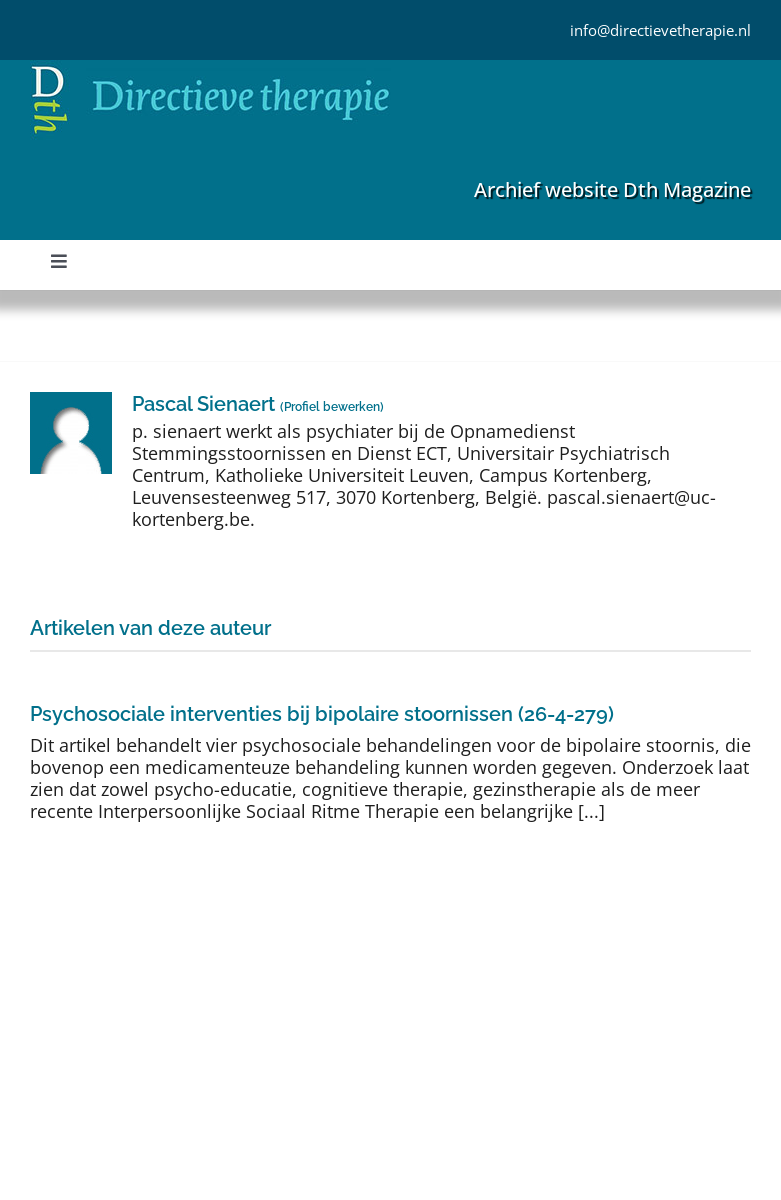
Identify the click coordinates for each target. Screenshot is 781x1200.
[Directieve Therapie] (210, 69)
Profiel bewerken (332, 407)
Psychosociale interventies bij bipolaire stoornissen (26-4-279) (322, 714)
